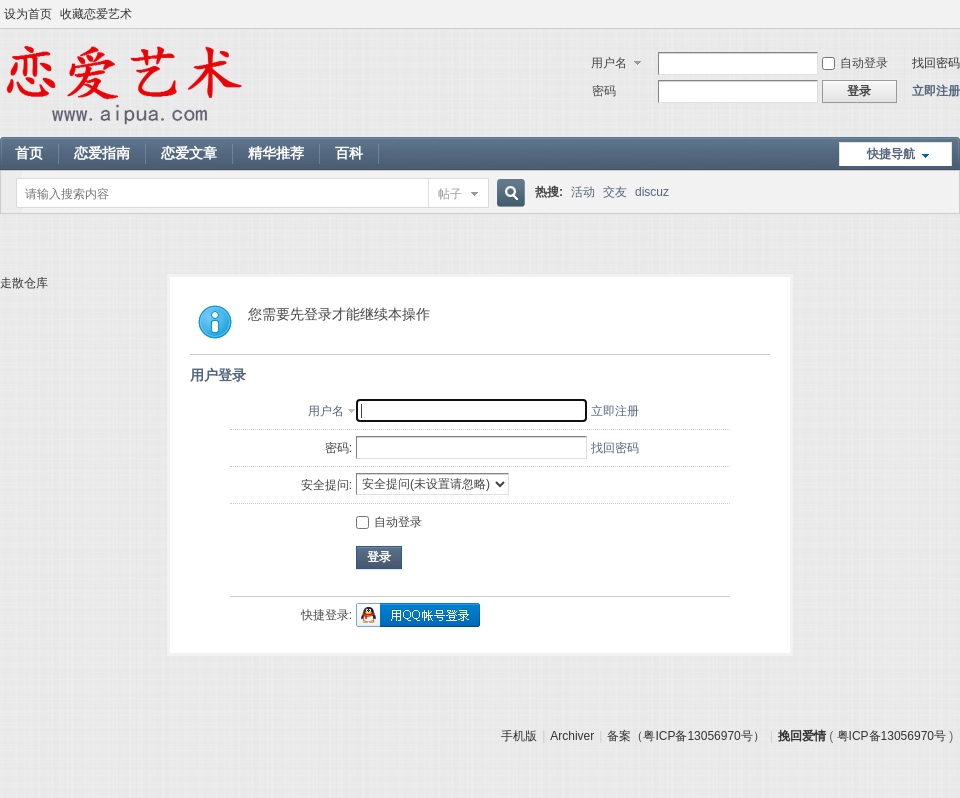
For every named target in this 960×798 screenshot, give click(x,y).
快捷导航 (891, 154)
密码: (338, 448)
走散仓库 (24, 283)
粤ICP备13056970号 (891, 736)
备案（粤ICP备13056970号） (685, 736)
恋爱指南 (102, 153)
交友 (615, 192)
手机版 (519, 736)
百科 (349, 153)
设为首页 (28, 14)
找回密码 (936, 63)
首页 (29, 153)
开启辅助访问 (955, 14)
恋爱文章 (189, 153)
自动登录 (855, 63)
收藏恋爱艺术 (96, 14)
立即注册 (936, 91)
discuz (652, 192)
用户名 (609, 63)
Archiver (572, 736)
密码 (604, 91)
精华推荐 (276, 153)
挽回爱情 (802, 736)
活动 (583, 192)
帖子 (450, 194)
